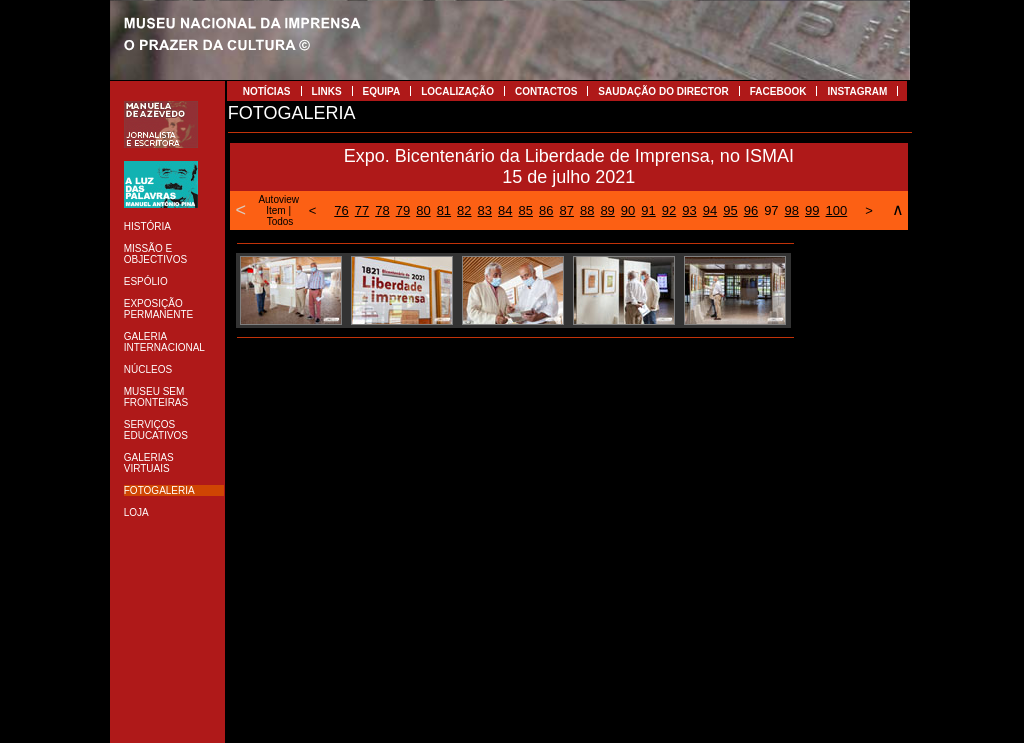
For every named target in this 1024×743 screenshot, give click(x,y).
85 (526, 210)
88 (587, 210)
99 (812, 210)
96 (751, 210)
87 (566, 210)
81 (444, 210)
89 (607, 210)
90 (628, 210)
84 (505, 210)
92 (669, 210)
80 (423, 210)
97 (771, 210)
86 (546, 210)
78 (382, 210)
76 (341, 210)
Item (275, 210)
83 (485, 210)
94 (710, 210)
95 (730, 210)
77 (362, 210)
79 (403, 210)
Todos (280, 221)
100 (837, 210)
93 (689, 210)
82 (464, 210)
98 (792, 210)
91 (648, 210)
